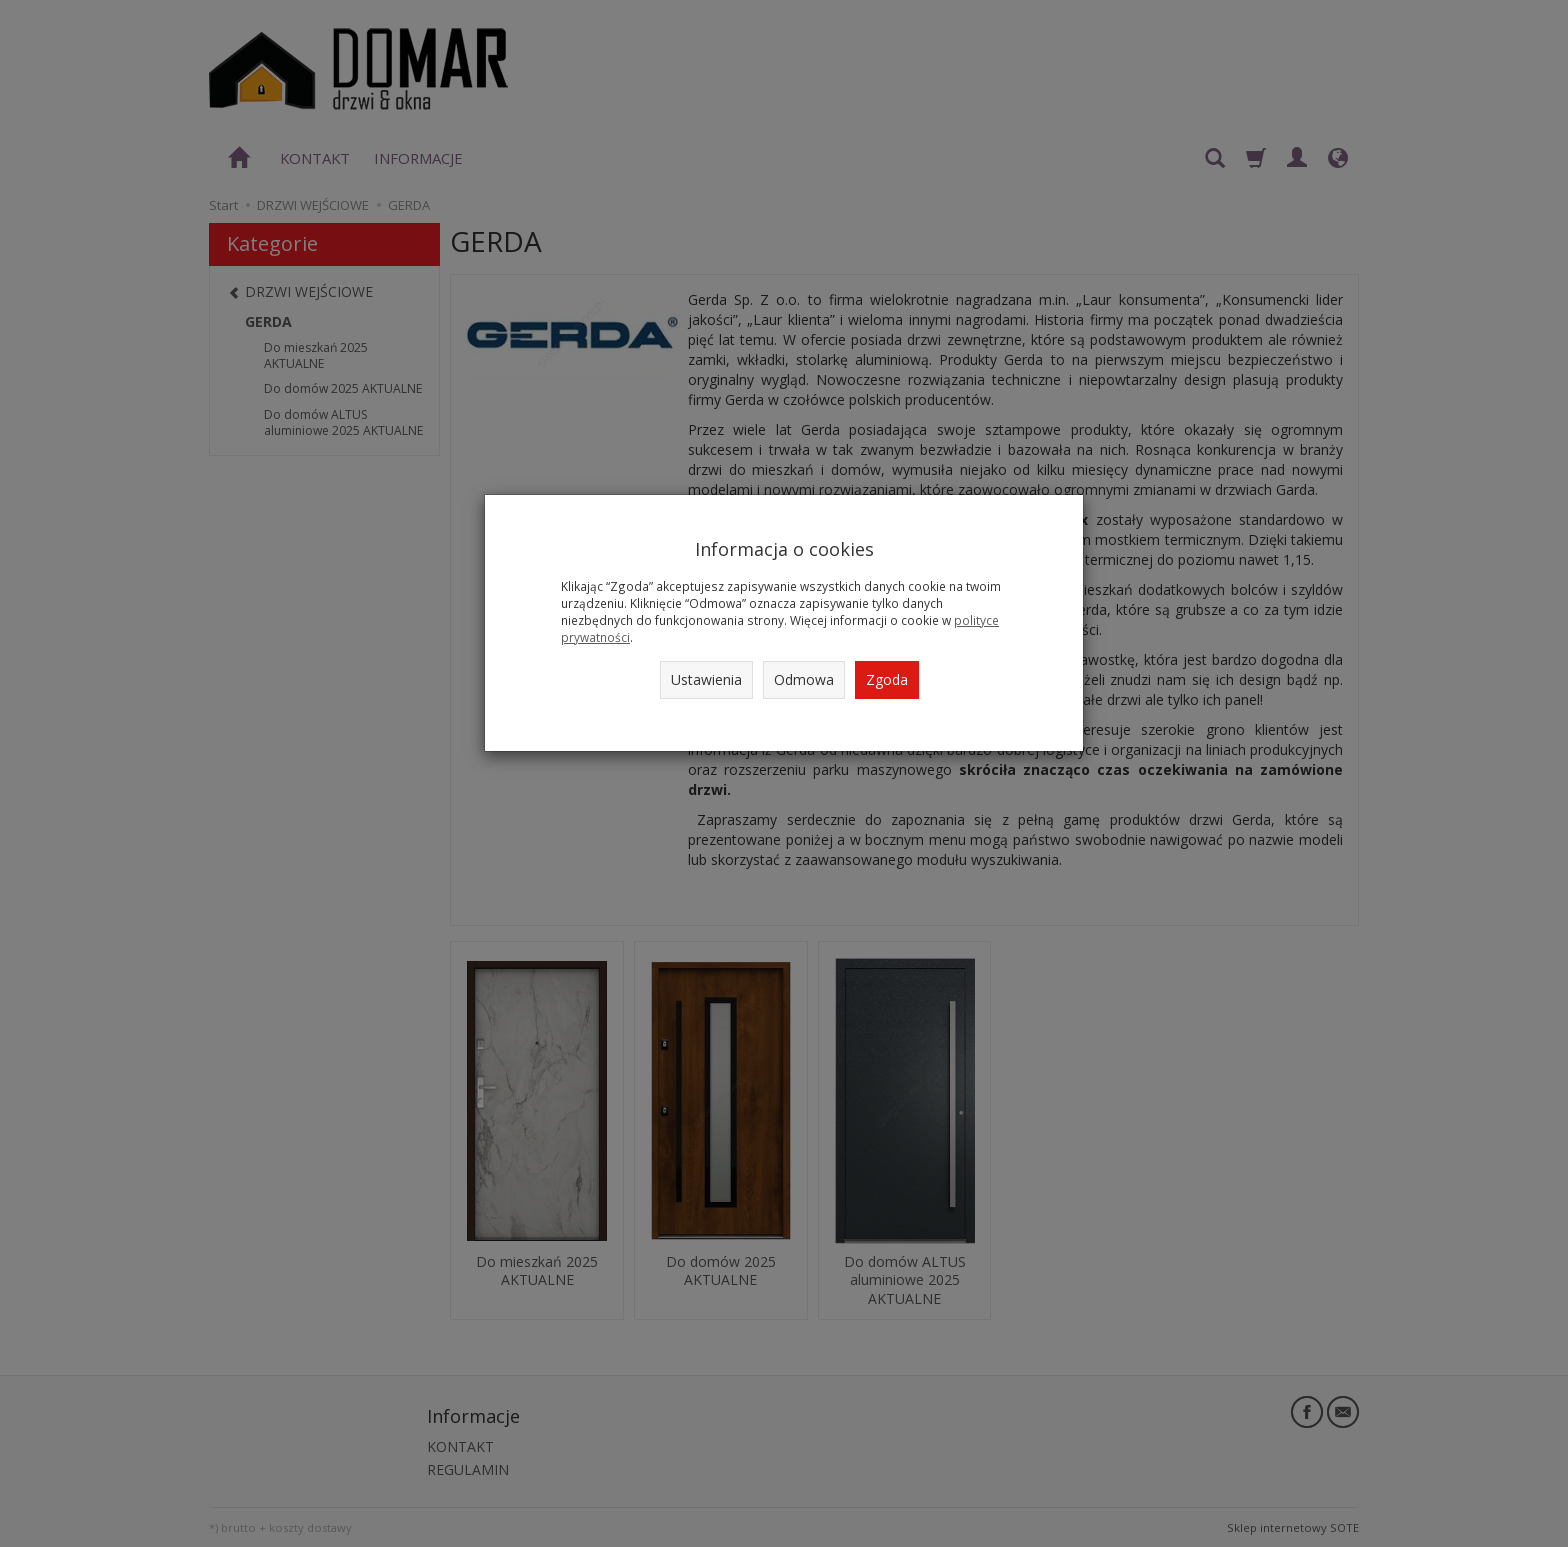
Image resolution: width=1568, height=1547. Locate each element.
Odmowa (804, 679)
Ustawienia (706, 679)
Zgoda (887, 679)
